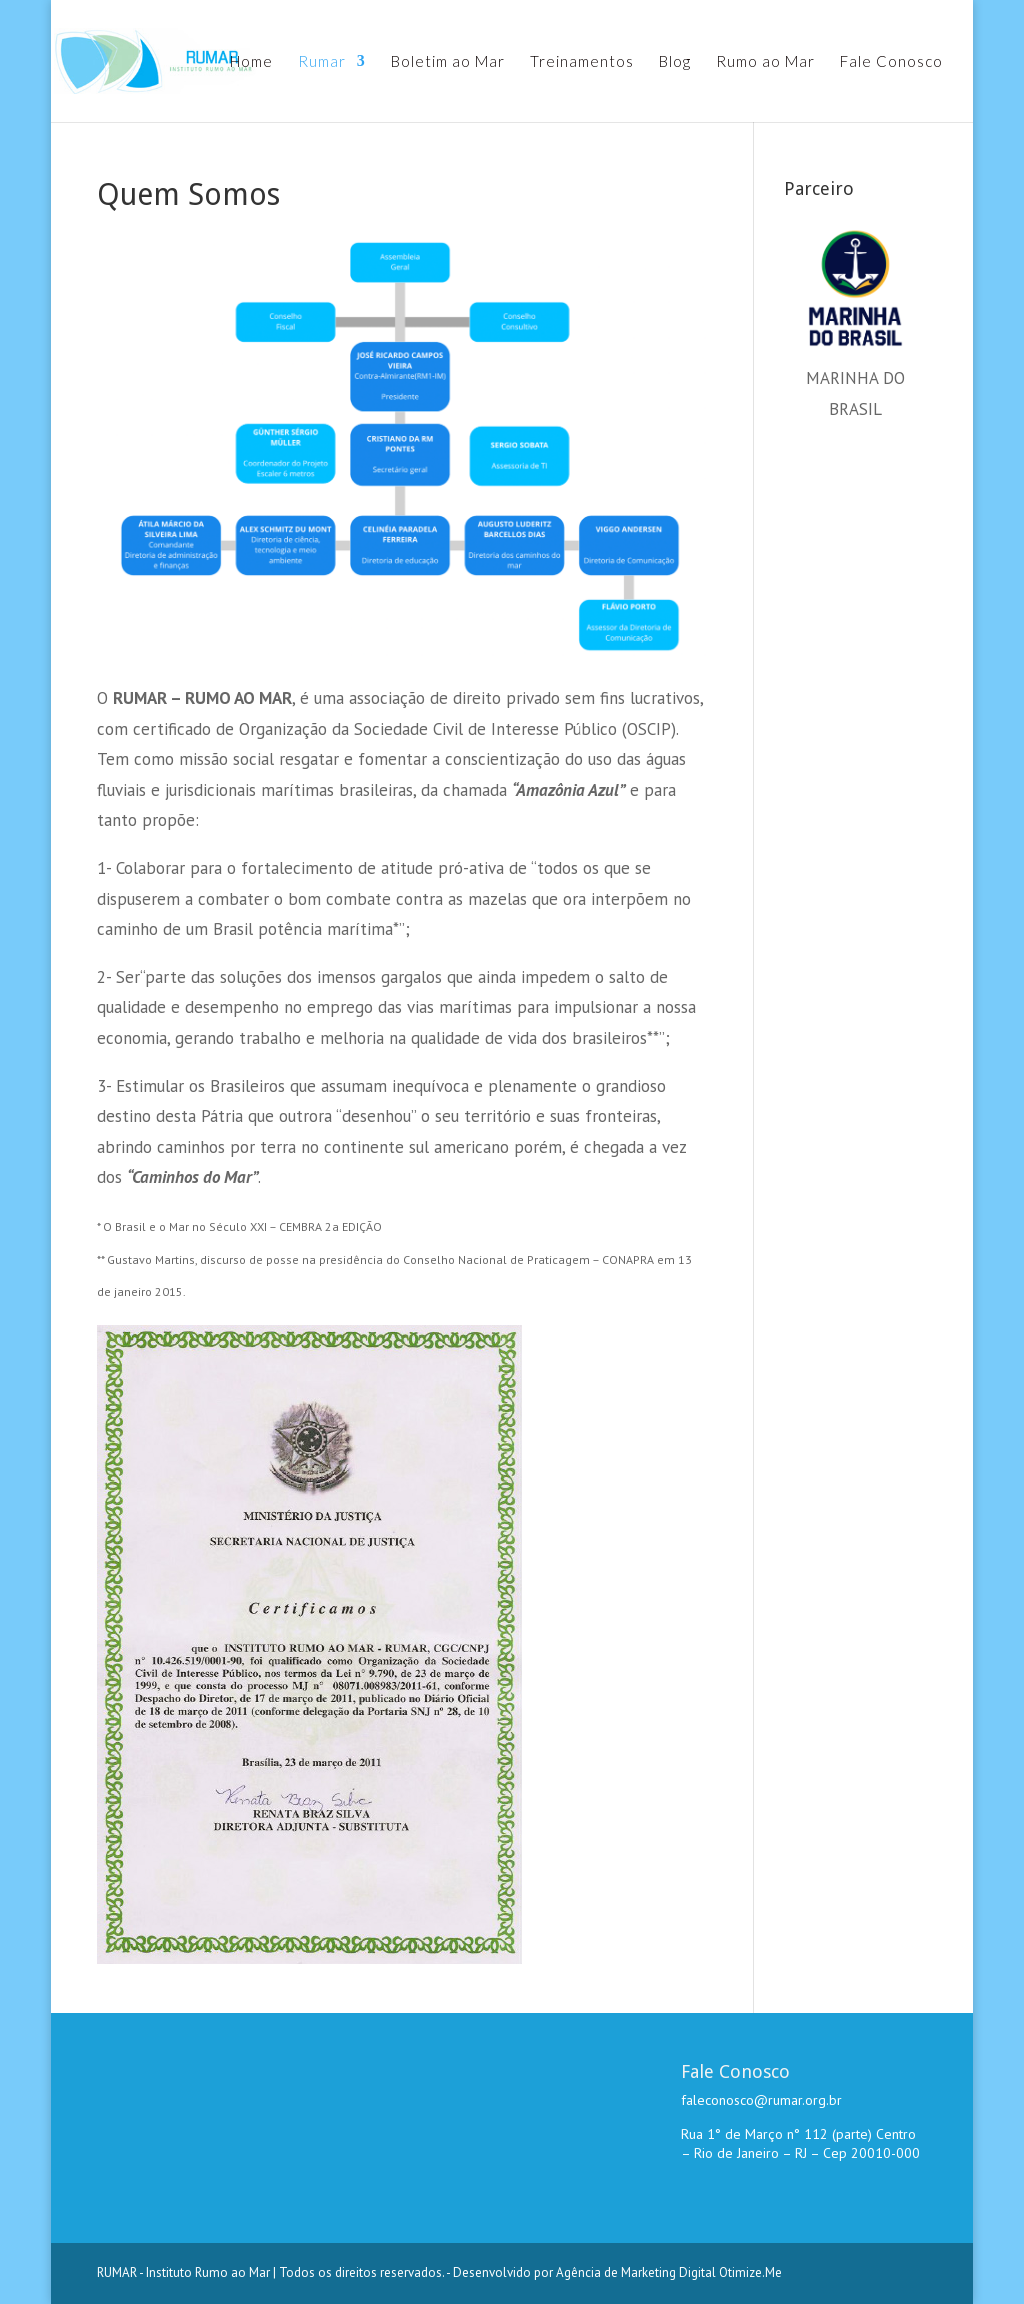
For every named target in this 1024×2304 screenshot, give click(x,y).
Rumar (322, 62)
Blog (675, 62)
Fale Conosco (891, 62)
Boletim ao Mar (448, 62)
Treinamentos (582, 62)
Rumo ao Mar (765, 62)
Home (251, 62)
